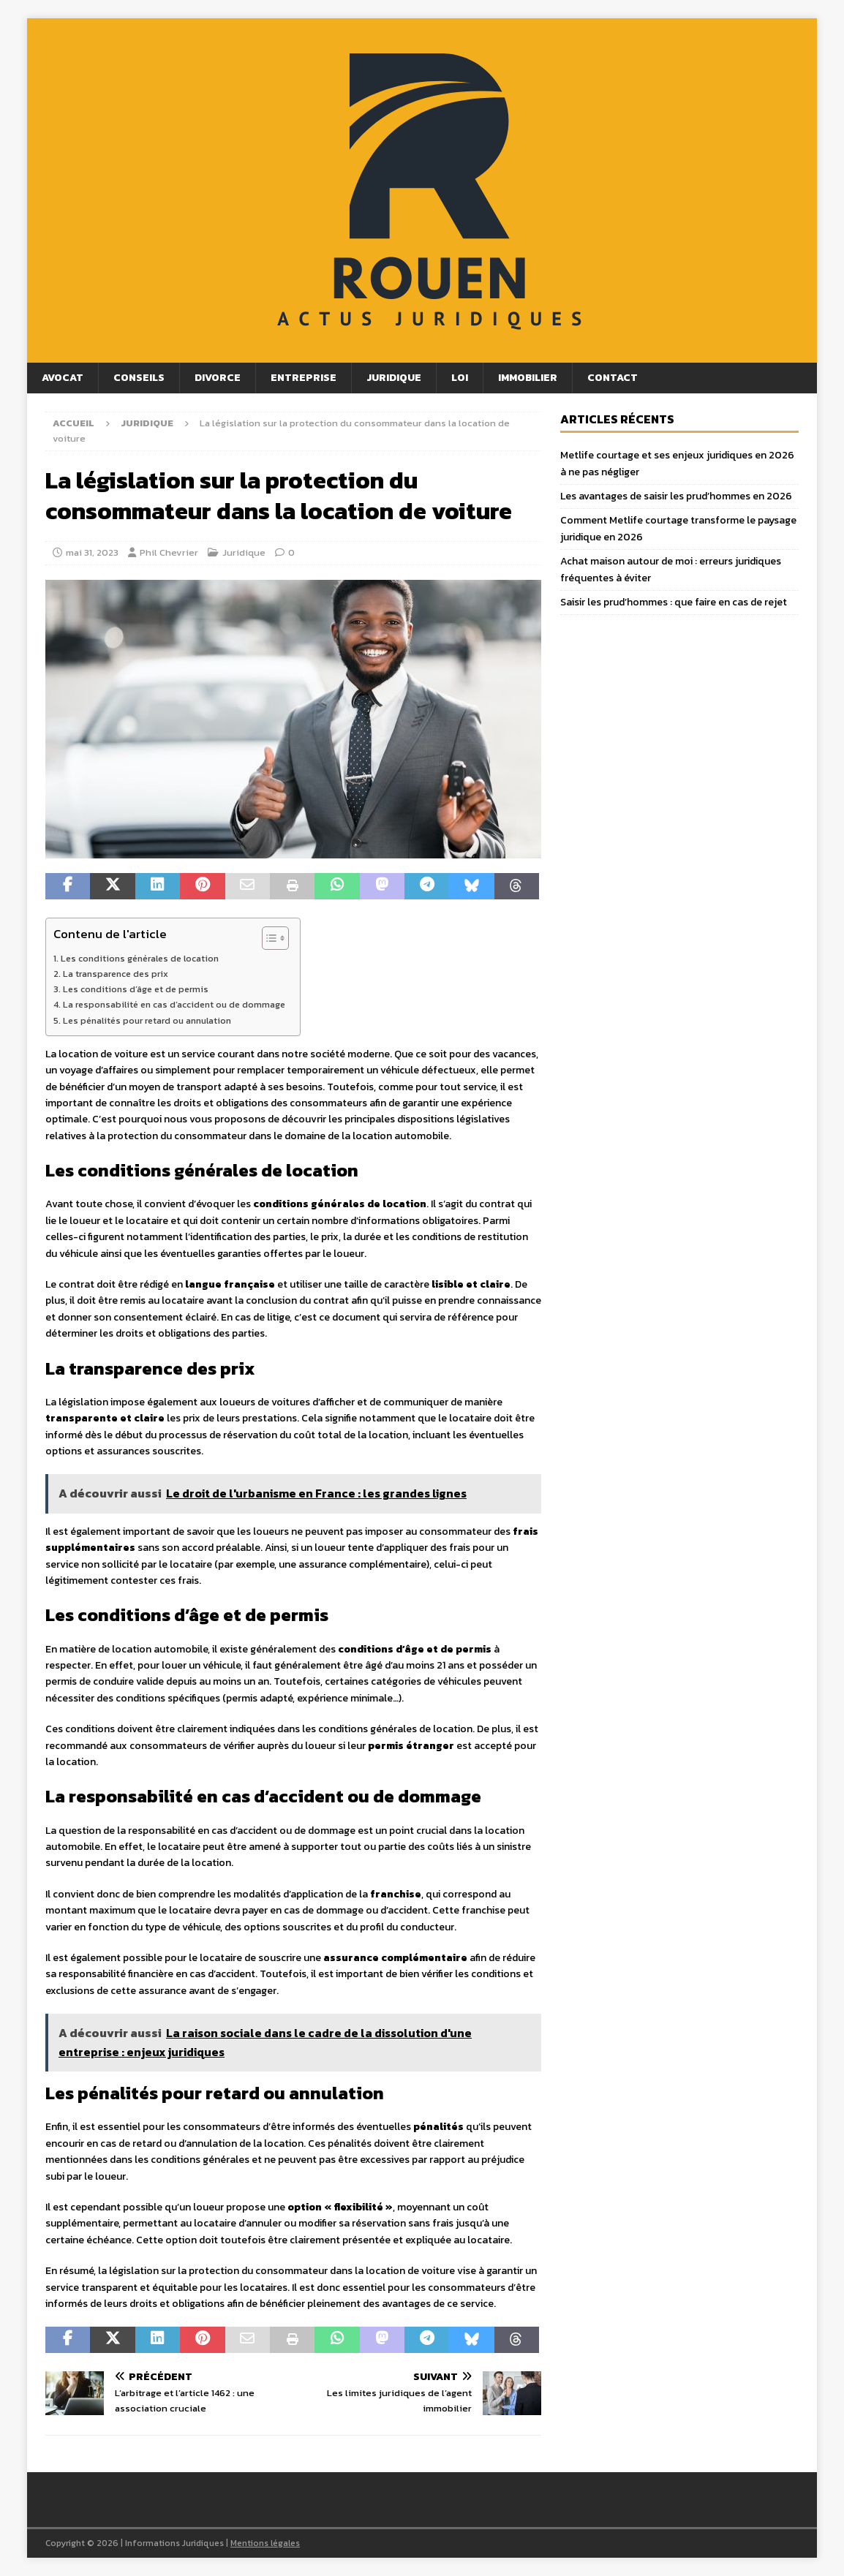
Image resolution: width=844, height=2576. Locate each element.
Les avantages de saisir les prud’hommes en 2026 (676, 496)
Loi (459, 377)
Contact (612, 377)
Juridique (393, 377)
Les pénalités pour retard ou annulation (147, 1020)
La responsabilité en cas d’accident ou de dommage (174, 1004)
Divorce (218, 377)
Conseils (139, 377)
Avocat (62, 377)
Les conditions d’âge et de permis (135, 989)
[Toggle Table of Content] (268, 938)
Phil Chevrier (169, 552)
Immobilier (527, 377)
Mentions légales (265, 2543)
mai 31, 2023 (92, 552)
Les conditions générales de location (140, 958)
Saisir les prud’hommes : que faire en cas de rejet (673, 602)
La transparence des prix (115, 974)
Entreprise (303, 377)
